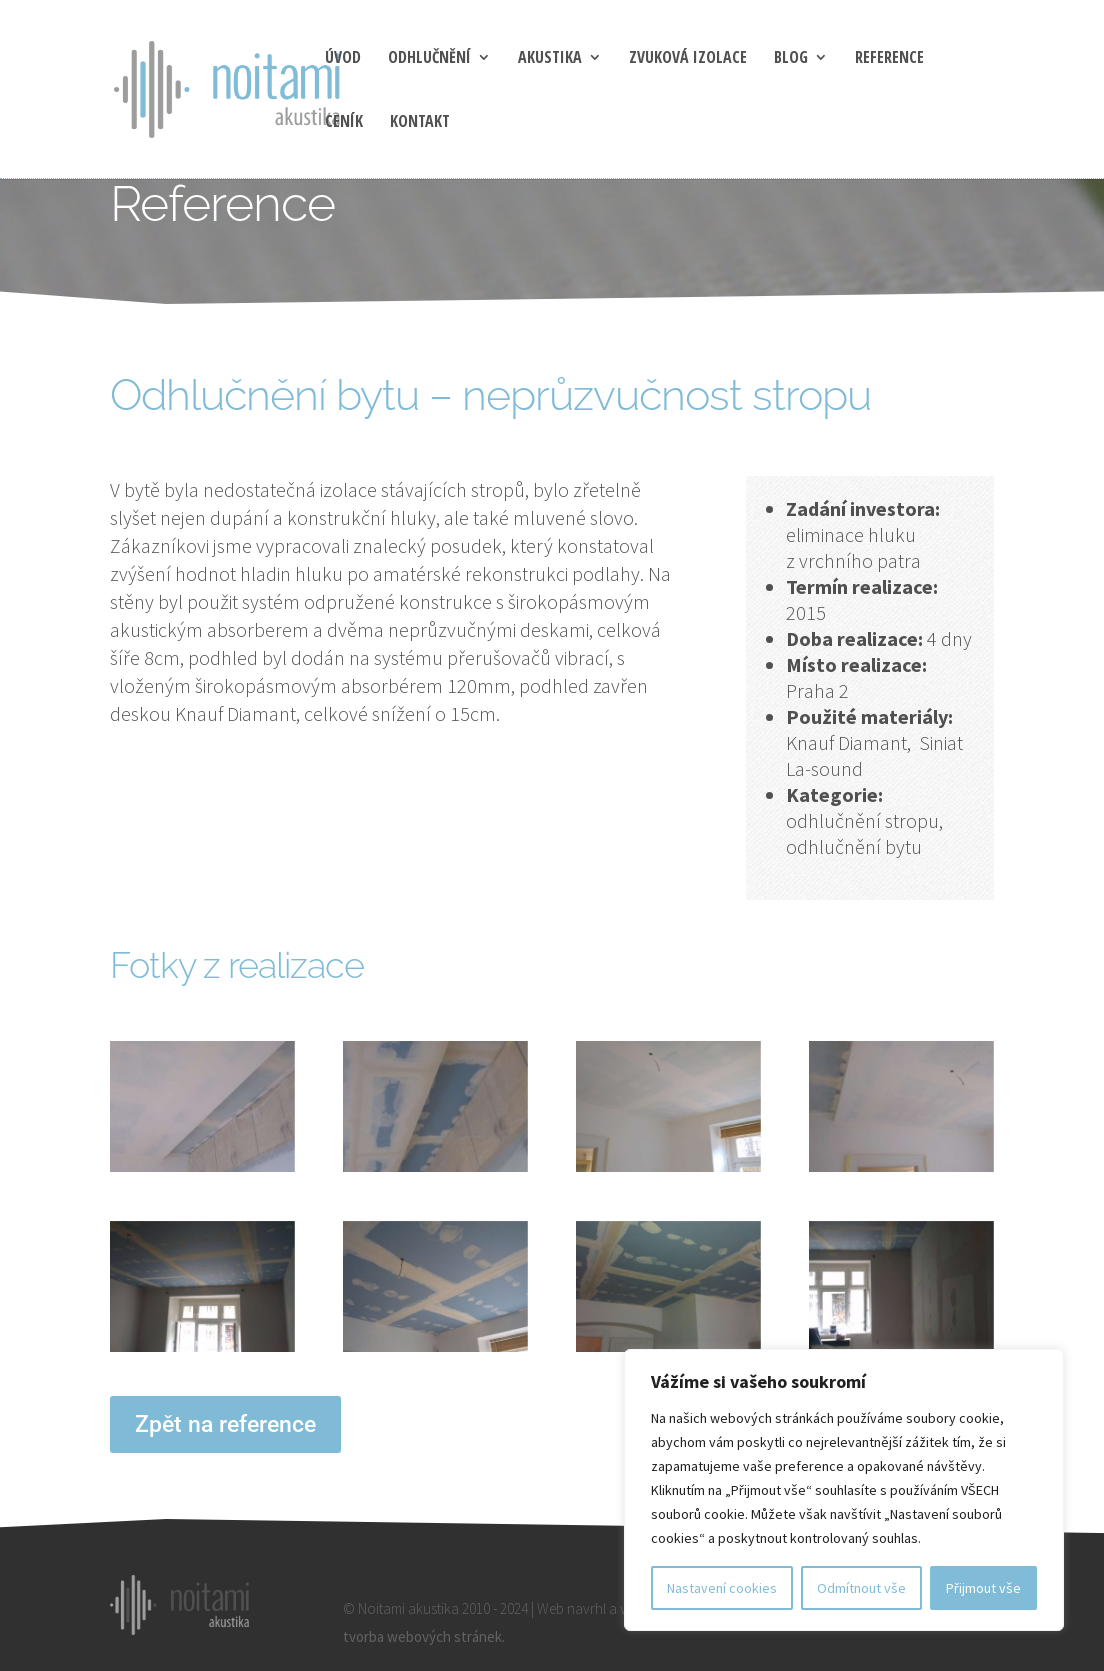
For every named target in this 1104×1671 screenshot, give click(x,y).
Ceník (344, 123)
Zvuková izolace (688, 59)
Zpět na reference (225, 1424)
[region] (844, 1490)
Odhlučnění (429, 59)
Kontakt (420, 123)
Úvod (343, 59)
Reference (889, 59)
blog (791, 59)
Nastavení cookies (722, 1588)
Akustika (550, 59)
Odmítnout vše (861, 1588)
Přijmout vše (983, 1588)
